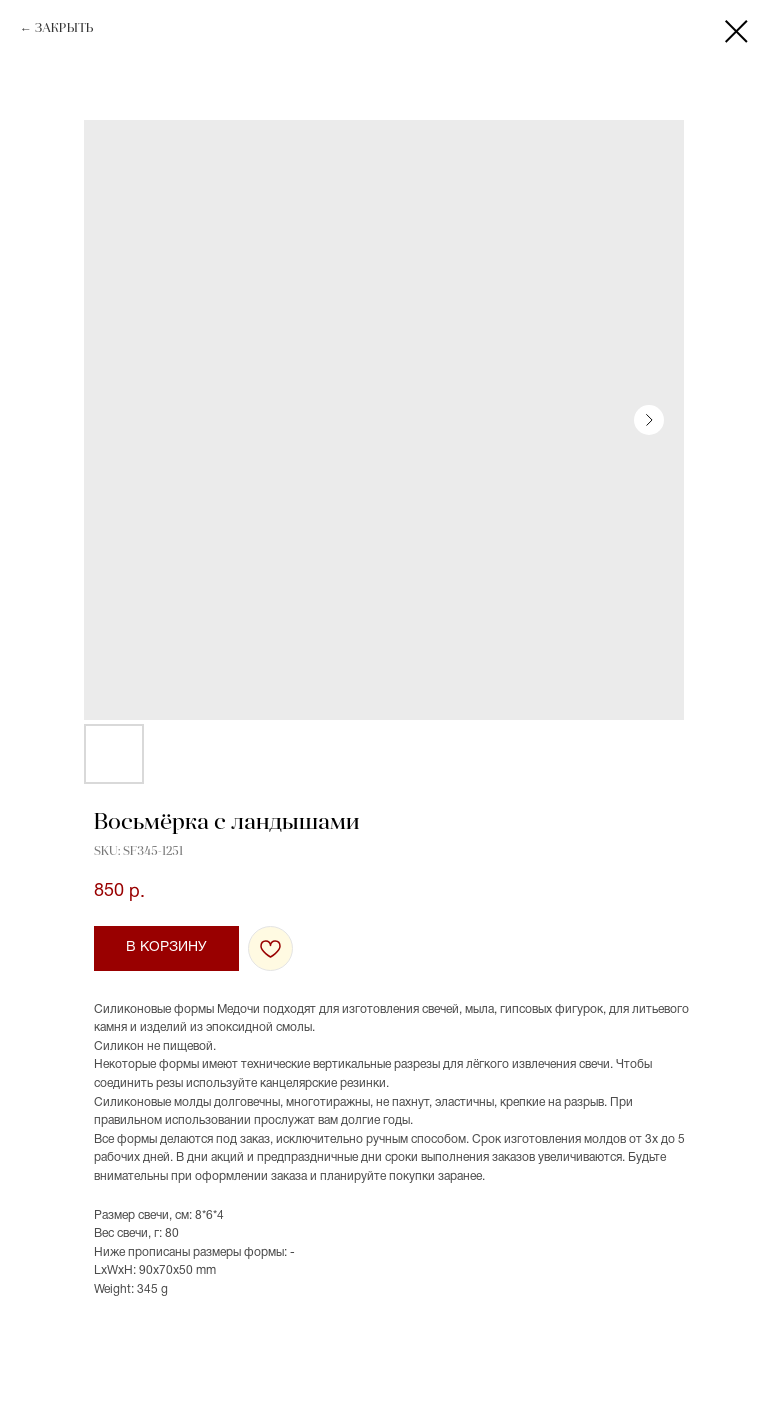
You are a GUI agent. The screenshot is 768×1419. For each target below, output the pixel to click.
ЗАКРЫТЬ (64, 29)
